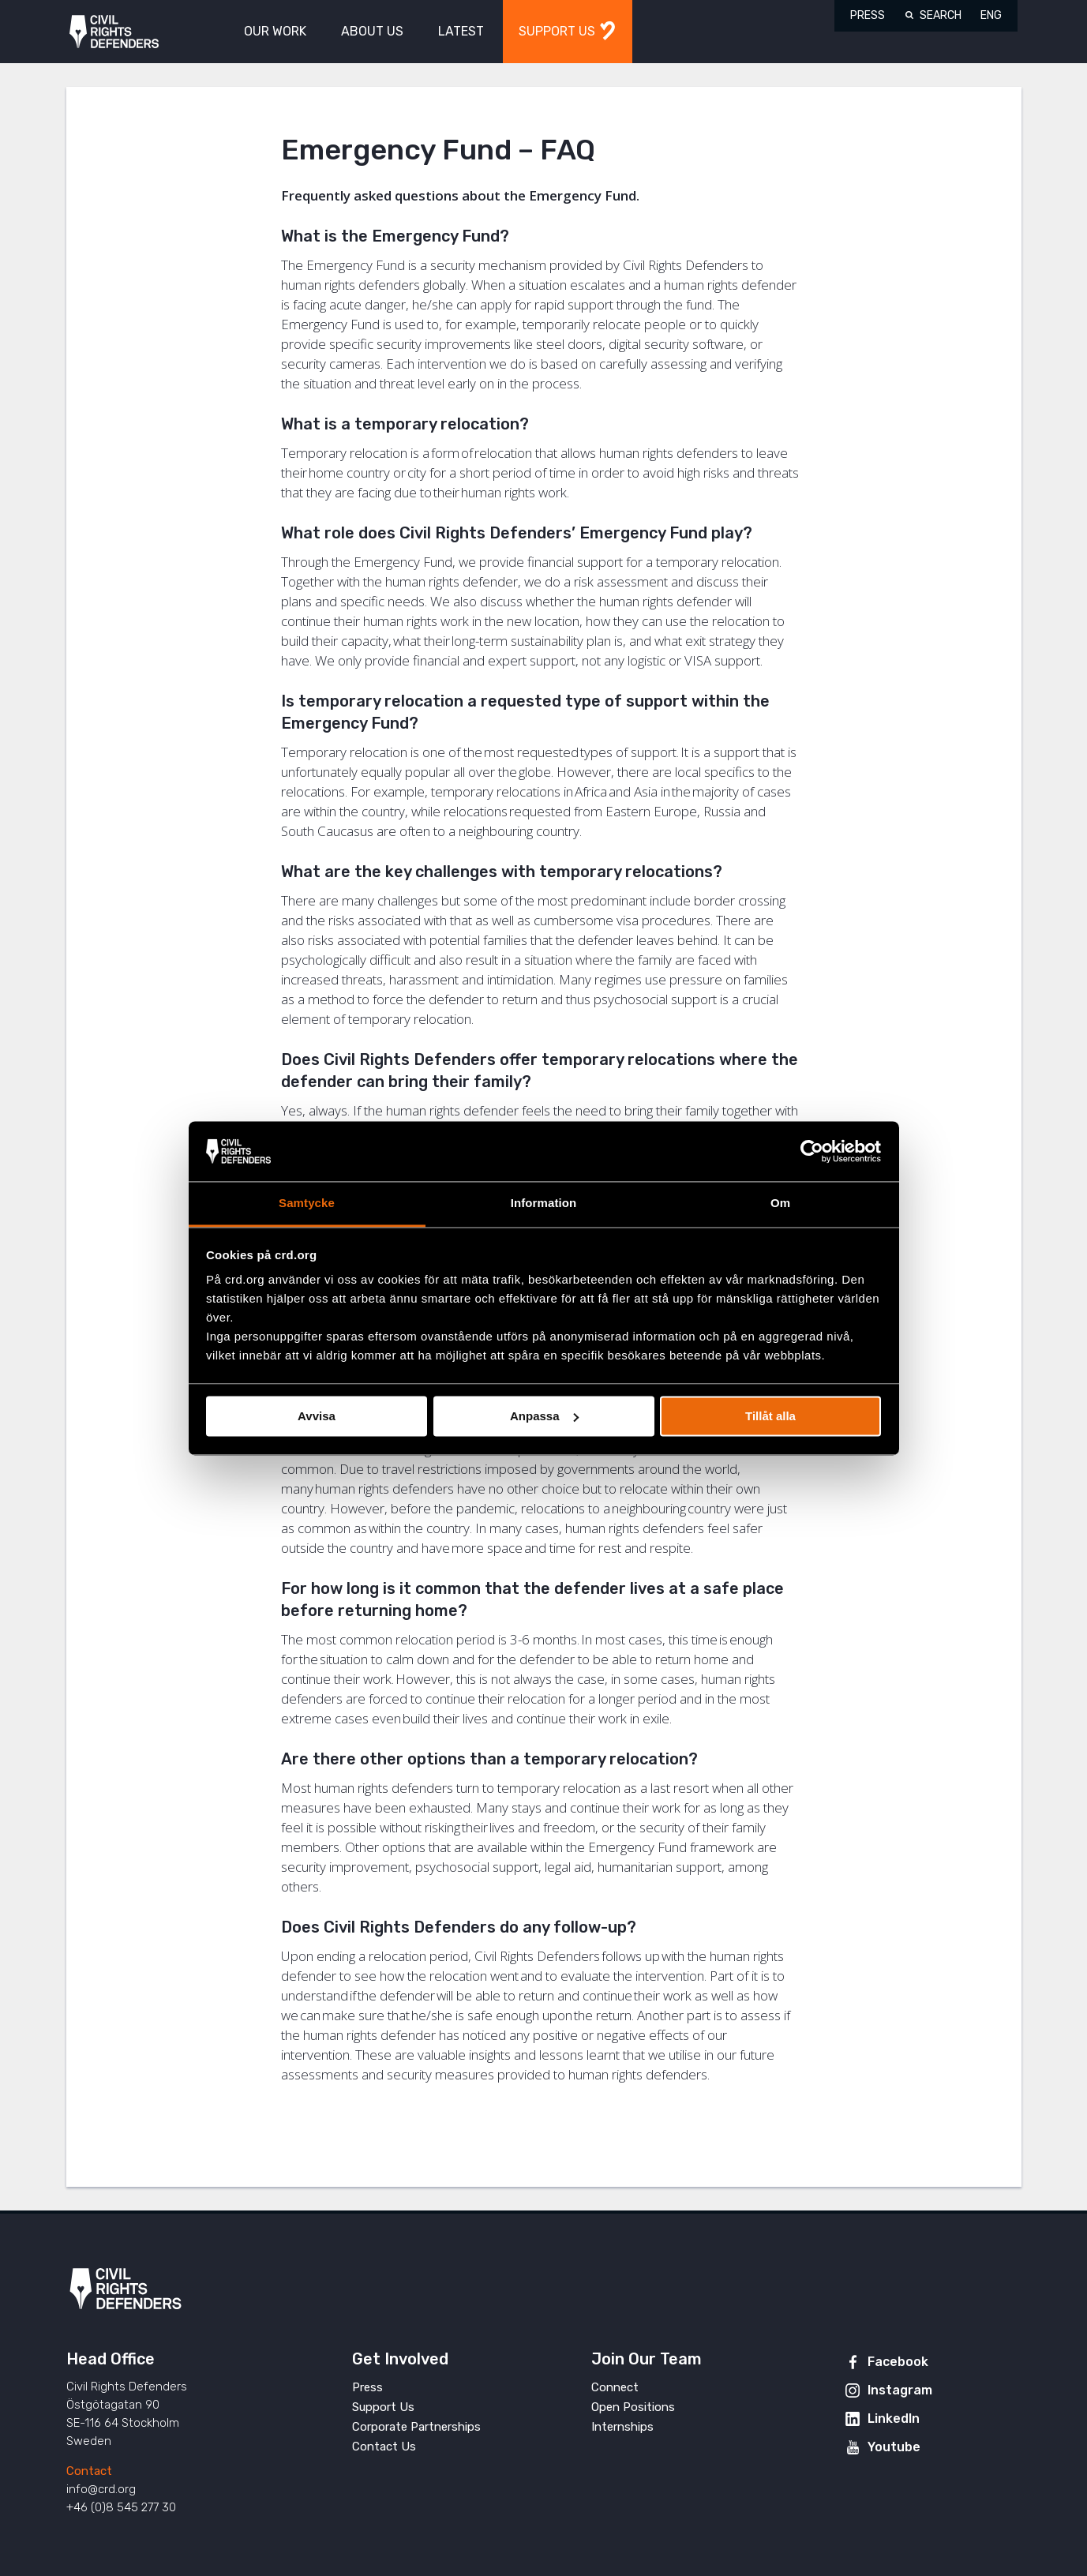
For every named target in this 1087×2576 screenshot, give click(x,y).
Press (867, 15)
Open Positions (633, 2407)
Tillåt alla (770, 1416)
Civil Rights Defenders (114, 32)
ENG (991, 15)
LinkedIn (894, 2418)
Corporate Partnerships (416, 2427)
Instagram (900, 2390)
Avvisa (316, 1416)
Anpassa (544, 1416)
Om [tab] (780, 1203)
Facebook (898, 2361)
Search (940, 15)
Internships (622, 2427)
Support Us (383, 2407)
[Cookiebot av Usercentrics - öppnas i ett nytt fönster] (812, 1151)
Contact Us (384, 2446)
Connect (615, 2387)
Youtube (894, 2446)
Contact (89, 2471)
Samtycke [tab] (307, 1203)
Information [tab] (544, 1203)
